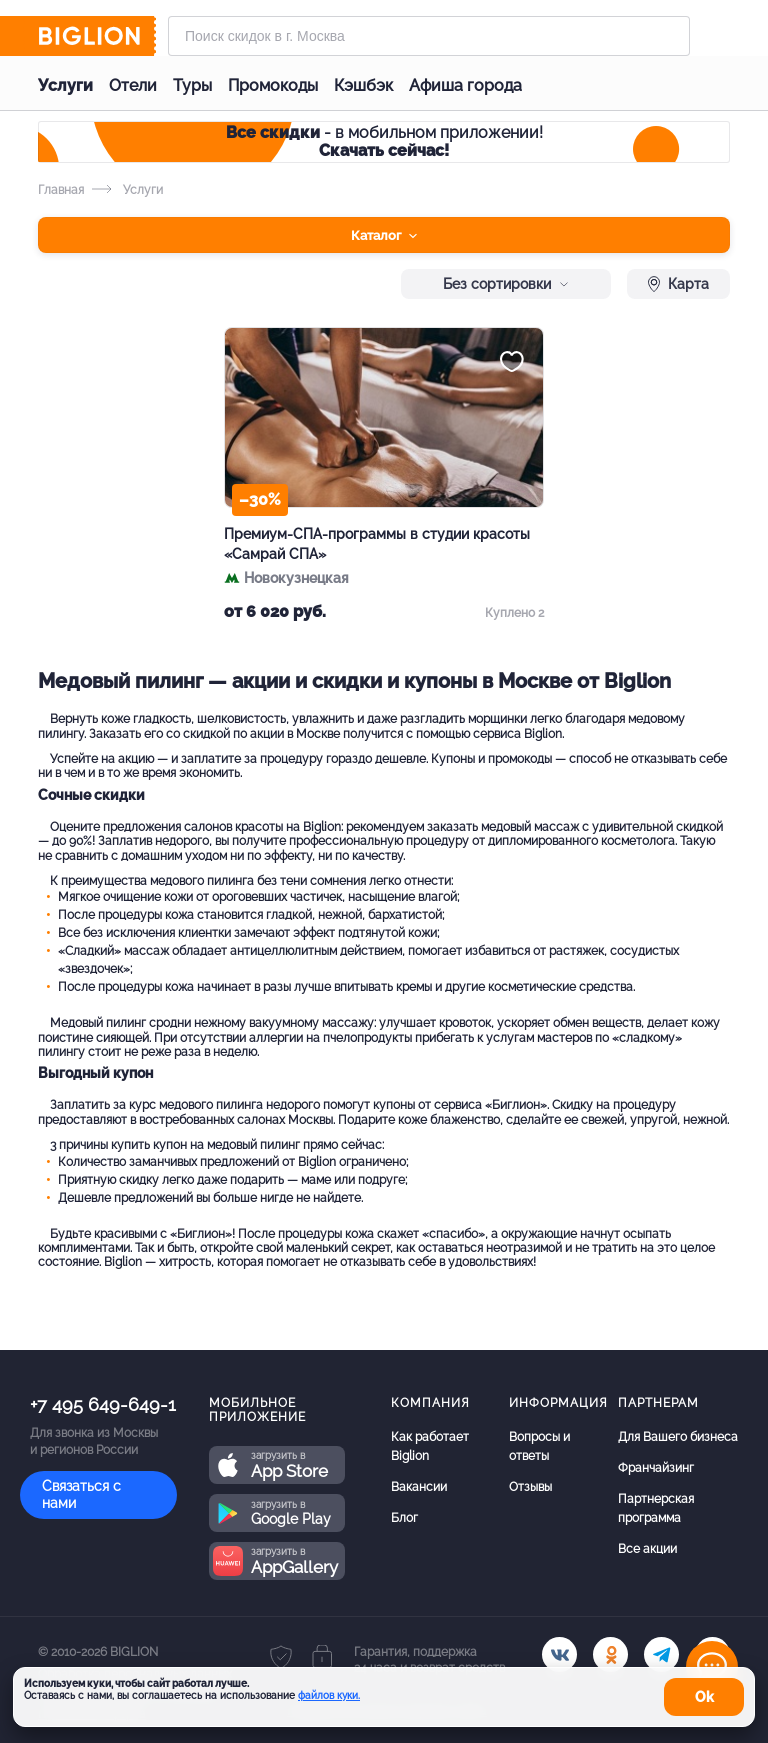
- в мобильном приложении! (384, 141)
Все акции (647, 1549)
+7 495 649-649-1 (103, 1404)
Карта (678, 284)
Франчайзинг (656, 1468)
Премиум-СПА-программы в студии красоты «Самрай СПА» (377, 544)
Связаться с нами (81, 1494)
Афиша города (465, 85)
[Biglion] (97, 36)
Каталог (384, 235)
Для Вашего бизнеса (678, 1437)
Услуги (65, 85)
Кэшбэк (363, 85)
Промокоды (273, 85)
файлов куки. (329, 1695)
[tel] (661, 1654)
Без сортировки (506, 284)
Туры (192, 85)
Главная (61, 190)
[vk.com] (559, 1654)
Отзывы (530, 1487)
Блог (404, 1518)
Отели (133, 85)
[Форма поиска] (429, 36)
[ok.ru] (610, 1654)
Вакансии (419, 1487)
